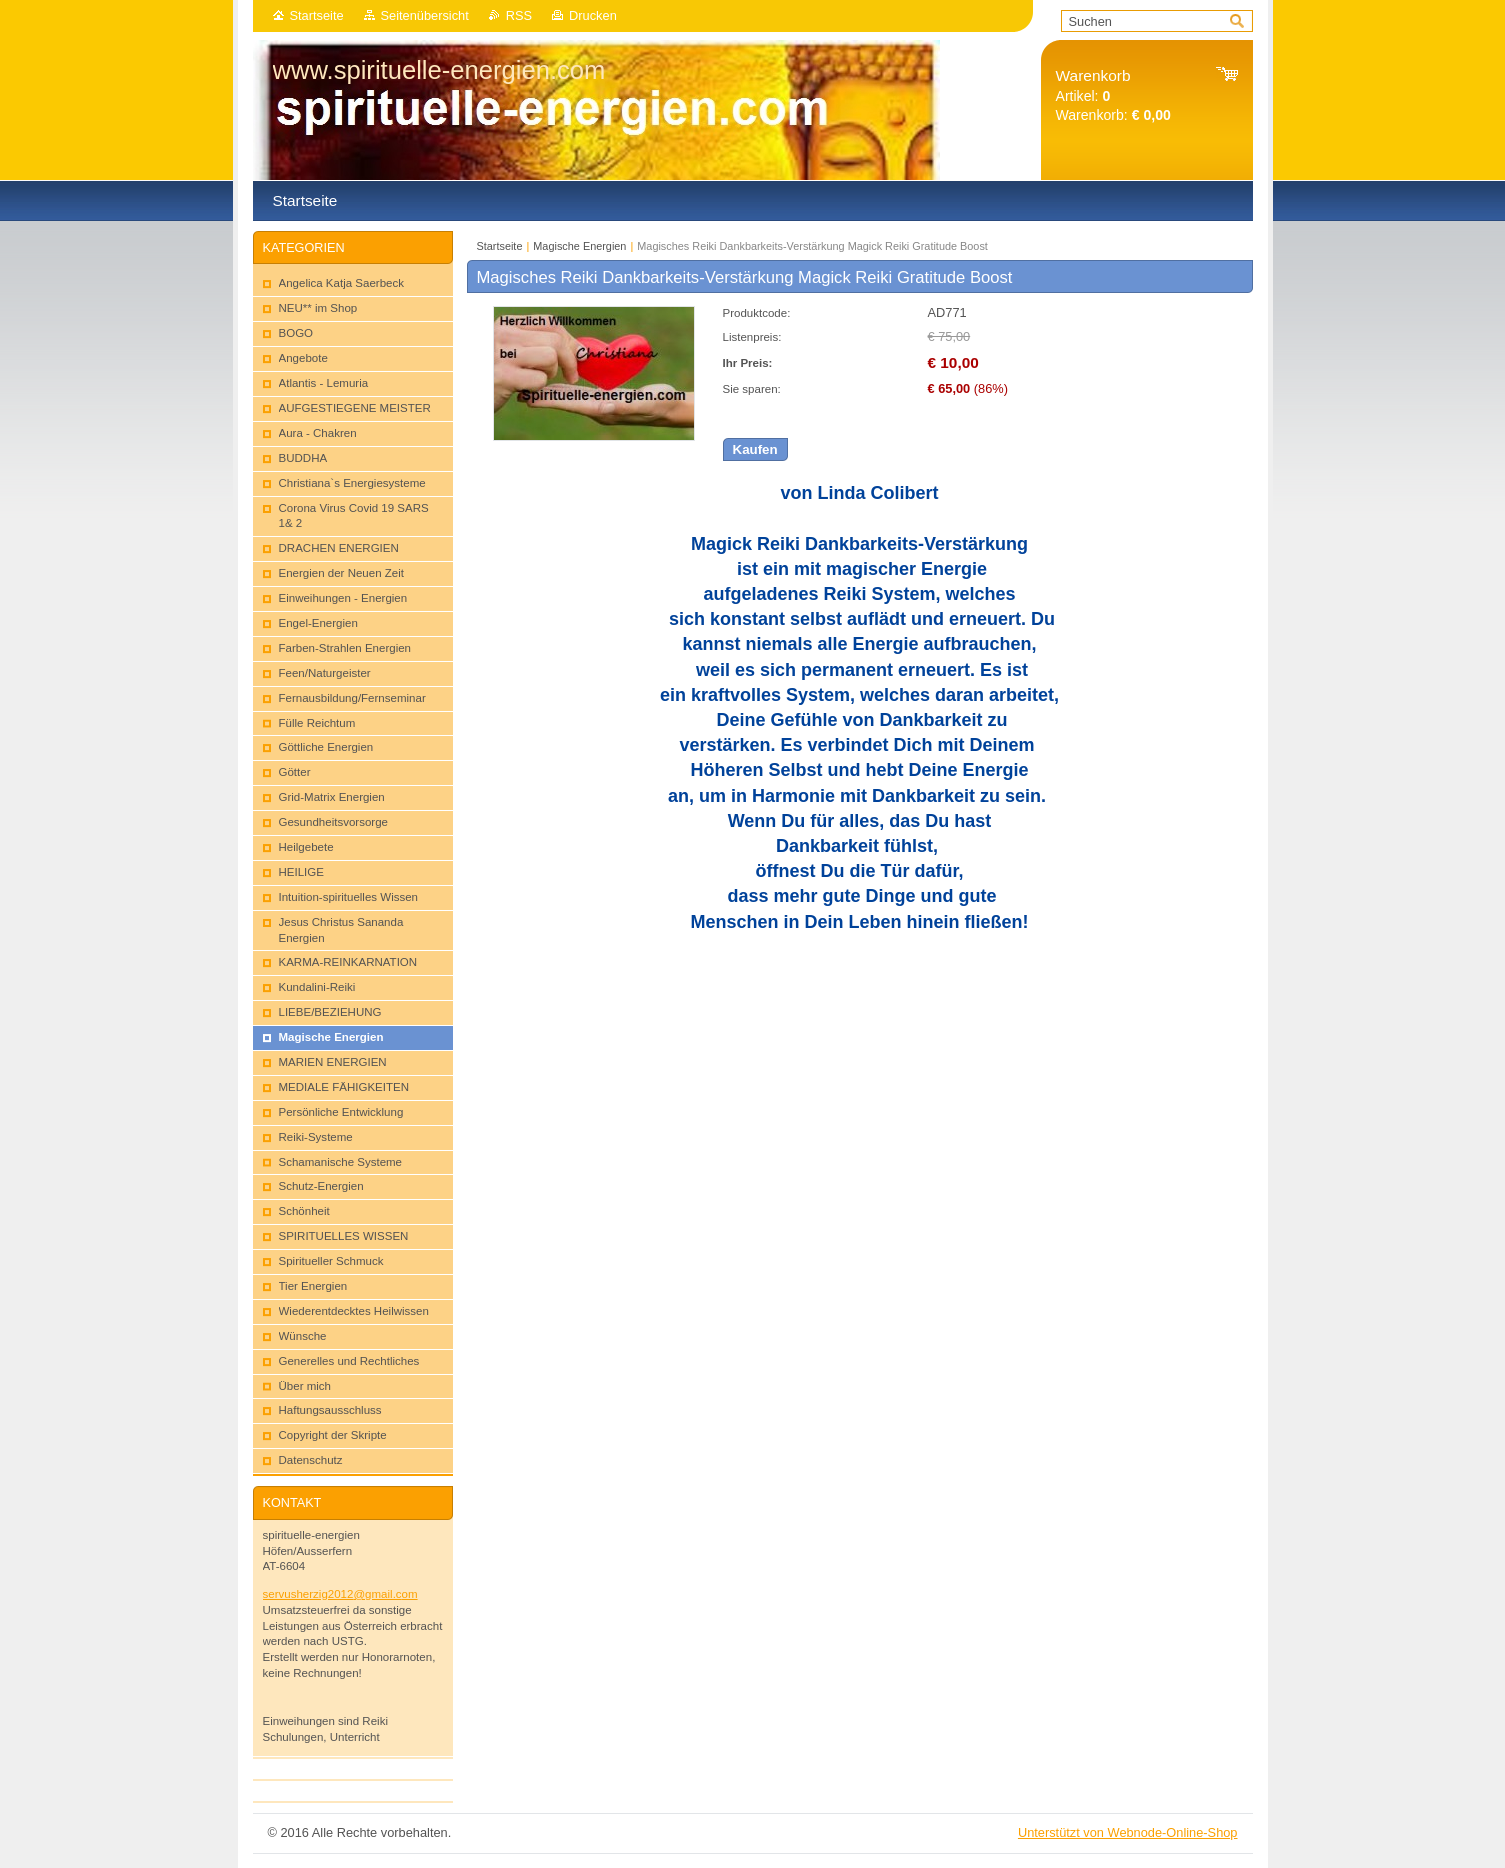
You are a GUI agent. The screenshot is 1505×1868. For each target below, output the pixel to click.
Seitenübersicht (425, 15)
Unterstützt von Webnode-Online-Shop (1128, 1832)
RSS (519, 15)
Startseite (317, 15)
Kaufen (755, 449)
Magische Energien (579, 246)
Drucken (593, 15)
